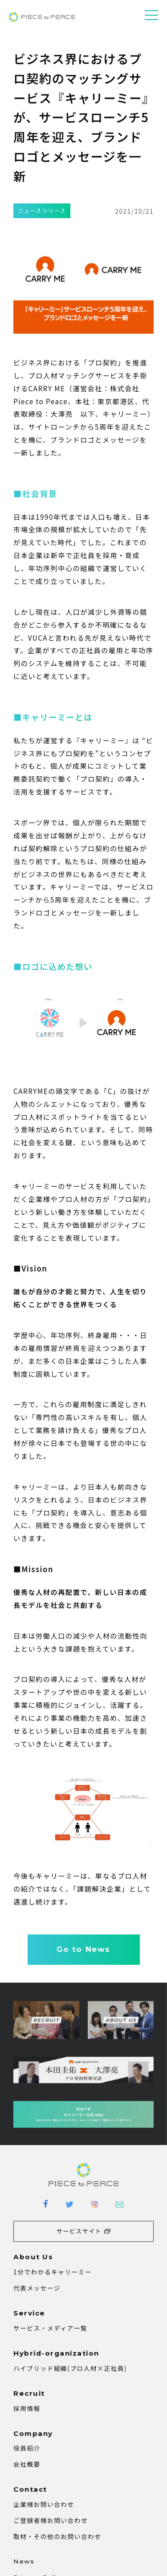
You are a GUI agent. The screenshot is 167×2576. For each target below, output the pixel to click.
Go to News (83, 1949)
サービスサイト (79, 2231)
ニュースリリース (42, 211)
